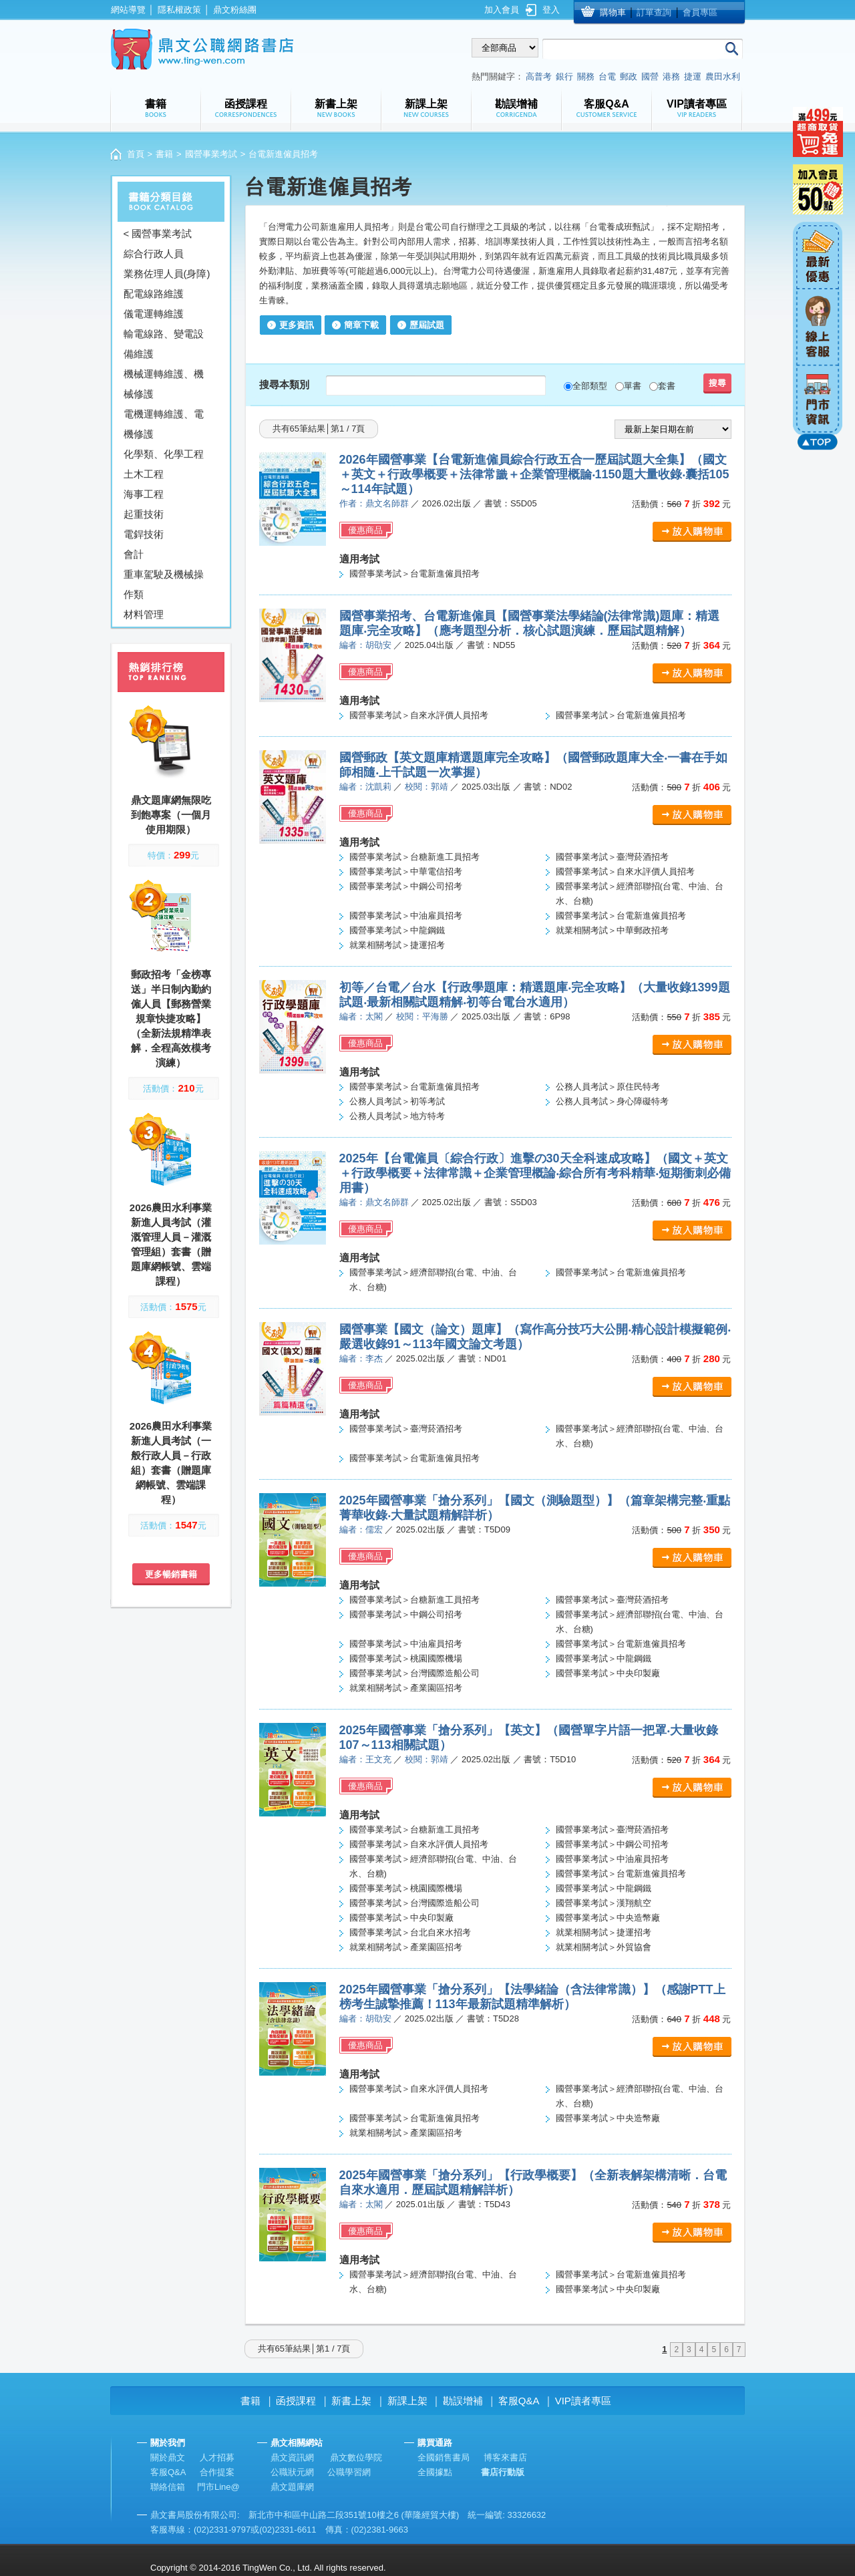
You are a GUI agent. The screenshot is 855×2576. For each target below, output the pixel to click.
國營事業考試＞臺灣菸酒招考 (612, 857)
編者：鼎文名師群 (374, 1202)
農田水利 (722, 76)
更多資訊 (296, 325)
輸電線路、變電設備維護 (164, 343)
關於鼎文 (167, 2457)
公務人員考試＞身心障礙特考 (612, 1101)
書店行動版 (502, 2472)
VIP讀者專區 (583, 2400)
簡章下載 (361, 325)
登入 (551, 10)
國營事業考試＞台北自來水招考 (410, 1932)
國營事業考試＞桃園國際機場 (405, 1658)
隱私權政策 (179, 10)
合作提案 (217, 2472)
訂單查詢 (654, 12)
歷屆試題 (426, 325)
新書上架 (351, 2400)
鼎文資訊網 (292, 2457)
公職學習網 (349, 2472)
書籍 (164, 154)
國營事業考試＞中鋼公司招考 (405, 886)
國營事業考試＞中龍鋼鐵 (397, 930)
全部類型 (589, 386)
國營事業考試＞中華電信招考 (405, 871)
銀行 (564, 76)
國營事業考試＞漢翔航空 (603, 1903)
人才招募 (217, 2457)
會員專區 (700, 12)
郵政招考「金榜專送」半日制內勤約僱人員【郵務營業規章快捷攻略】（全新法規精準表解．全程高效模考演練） (171, 1018)
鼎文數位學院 (356, 2457)
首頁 (135, 154)
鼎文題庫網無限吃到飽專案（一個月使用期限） (171, 814)
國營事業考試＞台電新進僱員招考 (414, 574)
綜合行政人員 (154, 253)
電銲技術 (144, 534)
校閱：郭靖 (426, 787)
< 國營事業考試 (158, 233)
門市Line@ (218, 2487)
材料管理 (144, 614)
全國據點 (434, 2472)
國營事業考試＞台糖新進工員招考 (414, 857)
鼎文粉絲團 (234, 10)
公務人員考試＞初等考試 (397, 1101)
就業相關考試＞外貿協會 (603, 1947)
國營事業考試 (211, 154)
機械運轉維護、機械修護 (164, 383)
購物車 (613, 12)
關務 (585, 76)
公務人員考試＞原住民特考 (608, 1087)
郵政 (628, 76)
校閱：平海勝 (422, 1016)
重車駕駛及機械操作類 (164, 584)
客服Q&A (519, 2400)
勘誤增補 (463, 2400)
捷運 (692, 76)
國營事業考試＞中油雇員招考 (405, 916)
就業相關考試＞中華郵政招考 (612, 930)
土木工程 (144, 474)
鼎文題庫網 (292, 2487)
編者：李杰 (361, 1358)
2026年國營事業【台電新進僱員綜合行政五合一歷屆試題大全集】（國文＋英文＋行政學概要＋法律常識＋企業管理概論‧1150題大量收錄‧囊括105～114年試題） (534, 474)
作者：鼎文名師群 (374, 503)
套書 (666, 386)
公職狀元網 (292, 2472)
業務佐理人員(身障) (167, 273)
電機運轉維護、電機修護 (164, 424)
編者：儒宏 (361, 1529)
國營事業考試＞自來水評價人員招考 (418, 715)
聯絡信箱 (167, 2487)
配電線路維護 (154, 293)
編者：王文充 (365, 1759)
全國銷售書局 (443, 2457)
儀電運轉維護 (154, 313)
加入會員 (501, 10)
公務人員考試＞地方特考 (397, 1116)
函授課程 (296, 2400)
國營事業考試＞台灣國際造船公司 (414, 1673)
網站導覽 (128, 10)
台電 (607, 76)
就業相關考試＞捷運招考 (397, 945)
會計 (134, 554)
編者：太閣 (361, 1016)
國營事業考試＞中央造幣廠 (608, 1918)
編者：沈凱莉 (365, 787)
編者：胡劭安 (365, 645)
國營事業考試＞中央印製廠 (608, 1673)
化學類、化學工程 (164, 454)
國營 (650, 76)
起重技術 (144, 514)
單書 (632, 386)
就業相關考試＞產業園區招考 (405, 1688)
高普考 (539, 76)
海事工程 (144, 494)
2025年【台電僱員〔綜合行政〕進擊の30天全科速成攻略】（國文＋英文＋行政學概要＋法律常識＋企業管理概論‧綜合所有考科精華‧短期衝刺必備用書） (535, 1173)
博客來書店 (505, 2457)
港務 (671, 76)
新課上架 (407, 2400)
